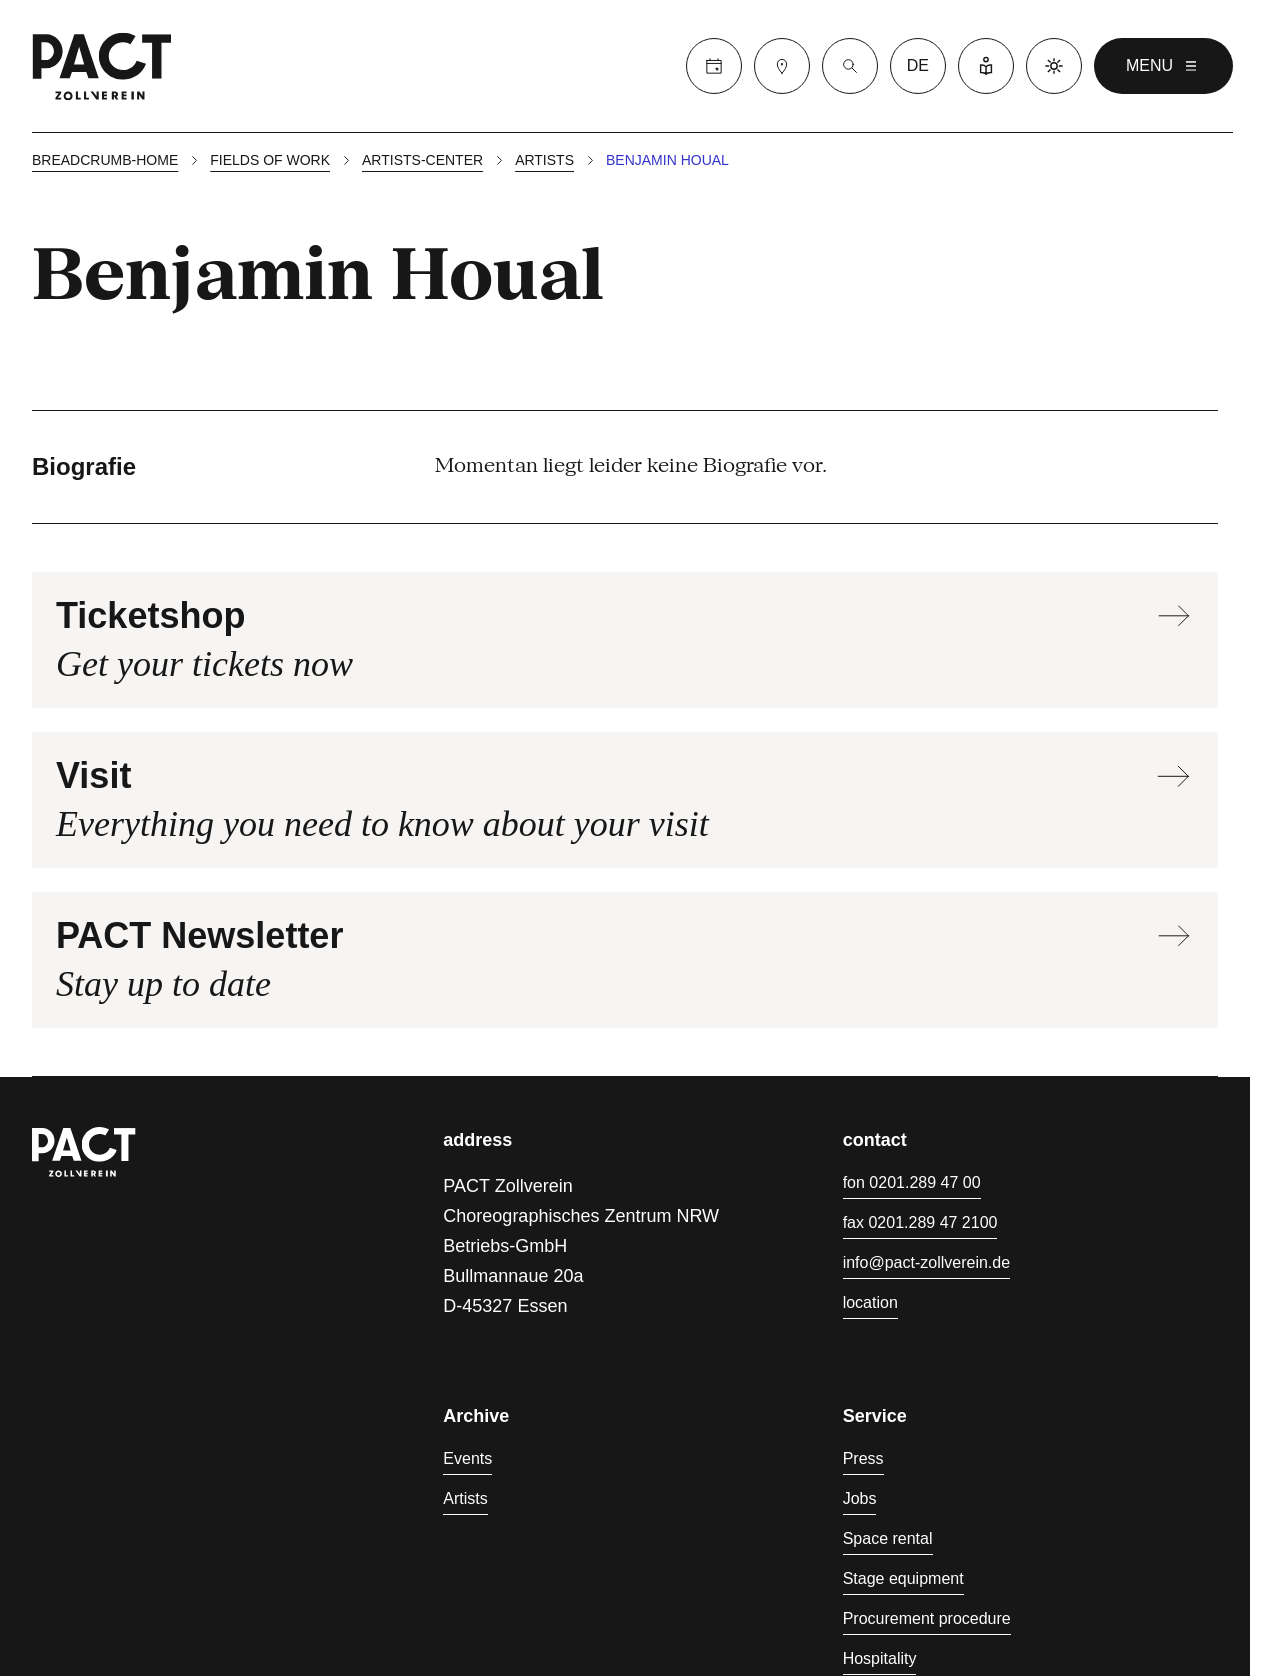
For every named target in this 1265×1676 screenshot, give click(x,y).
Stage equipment (903, 1578)
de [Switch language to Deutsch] (918, 65)
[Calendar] (714, 66)
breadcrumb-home (105, 160)
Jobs (860, 1498)
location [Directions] (870, 1302)
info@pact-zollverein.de (926, 1262)
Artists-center (422, 160)
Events (467, 1458)
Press (863, 1458)
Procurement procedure (927, 1618)
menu (1163, 66)
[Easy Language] (986, 66)
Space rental (888, 1538)
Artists (544, 160)
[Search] (850, 66)
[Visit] (782, 66)
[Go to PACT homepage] (102, 66)
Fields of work (270, 160)
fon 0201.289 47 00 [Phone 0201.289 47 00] (912, 1182)
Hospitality (880, 1658)
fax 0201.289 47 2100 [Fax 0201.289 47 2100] (920, 1222)
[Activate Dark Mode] (1054, 66)
